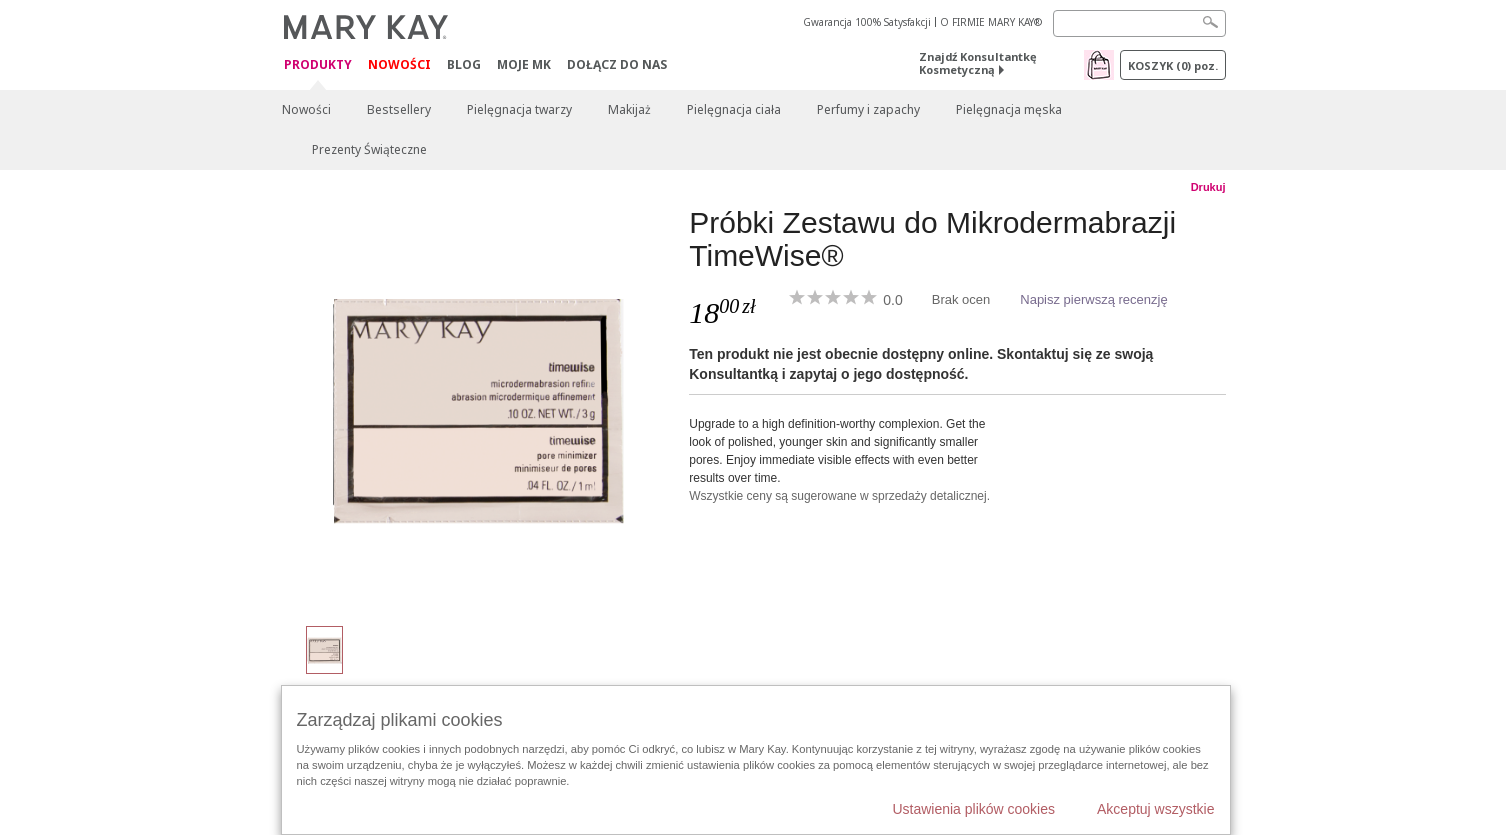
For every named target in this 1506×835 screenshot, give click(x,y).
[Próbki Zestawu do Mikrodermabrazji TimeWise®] (478, 406)
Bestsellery (399, 109)
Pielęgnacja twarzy (519, 109)
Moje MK (524, 64)
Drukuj (1208, 187)
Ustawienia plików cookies (973, 809)
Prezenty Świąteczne (369, 149)
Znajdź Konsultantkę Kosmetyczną (978, 63)
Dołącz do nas (617, 64)
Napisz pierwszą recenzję (1093, 299)
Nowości (399, 64)
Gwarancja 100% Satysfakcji (867, 22)
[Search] (1139, 23)
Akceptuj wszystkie (1155, 809)
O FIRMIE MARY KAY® (991, 22)
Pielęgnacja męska (1009, 109)
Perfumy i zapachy (868, 109)
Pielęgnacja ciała (734, 109)
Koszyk (1173, 65)
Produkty (318, 65)
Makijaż (629, 109)
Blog (464, 64)
